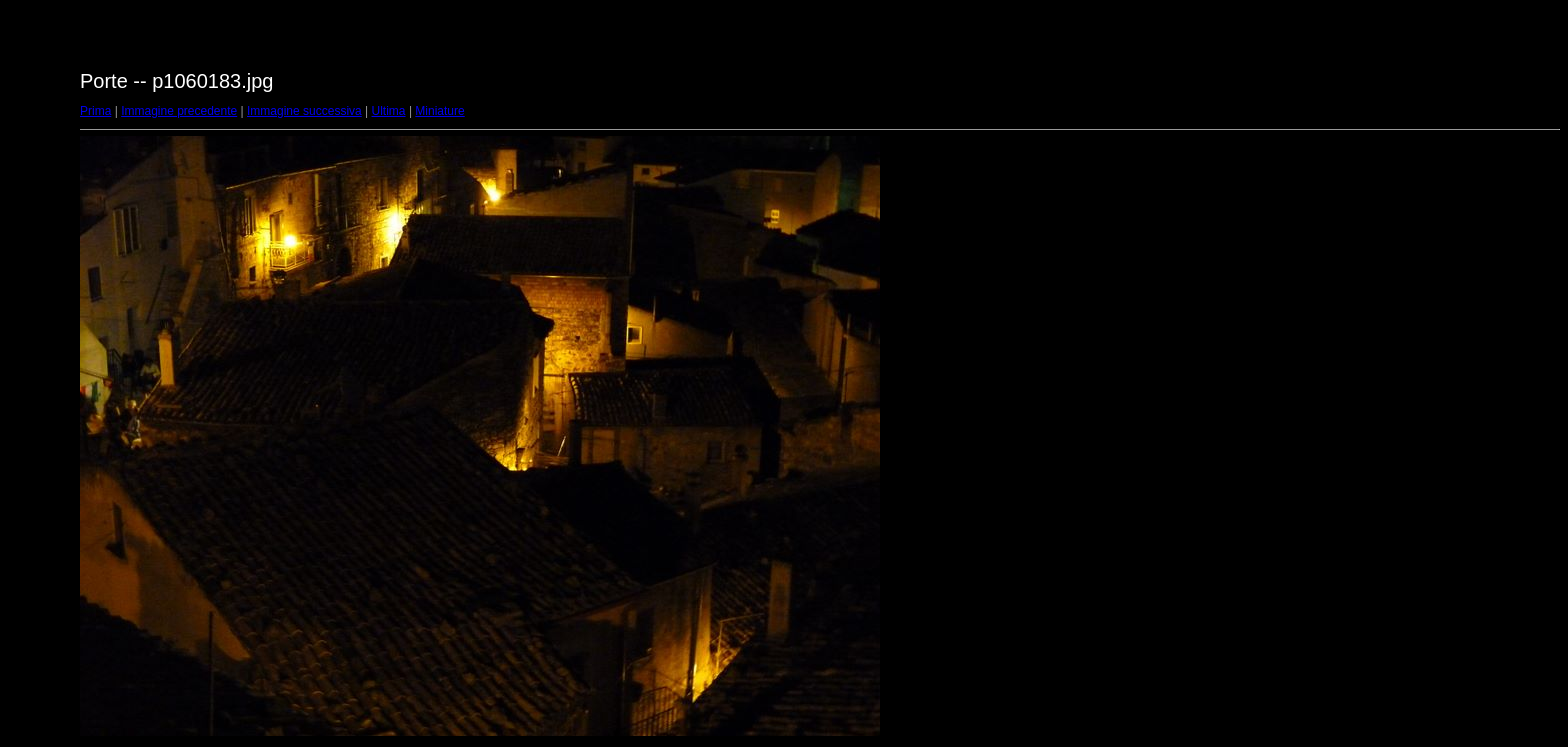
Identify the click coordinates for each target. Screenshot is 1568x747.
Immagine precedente (179, 111)
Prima (95, 111)
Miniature (439, 111)
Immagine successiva (304, 111)
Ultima (389, 111)
